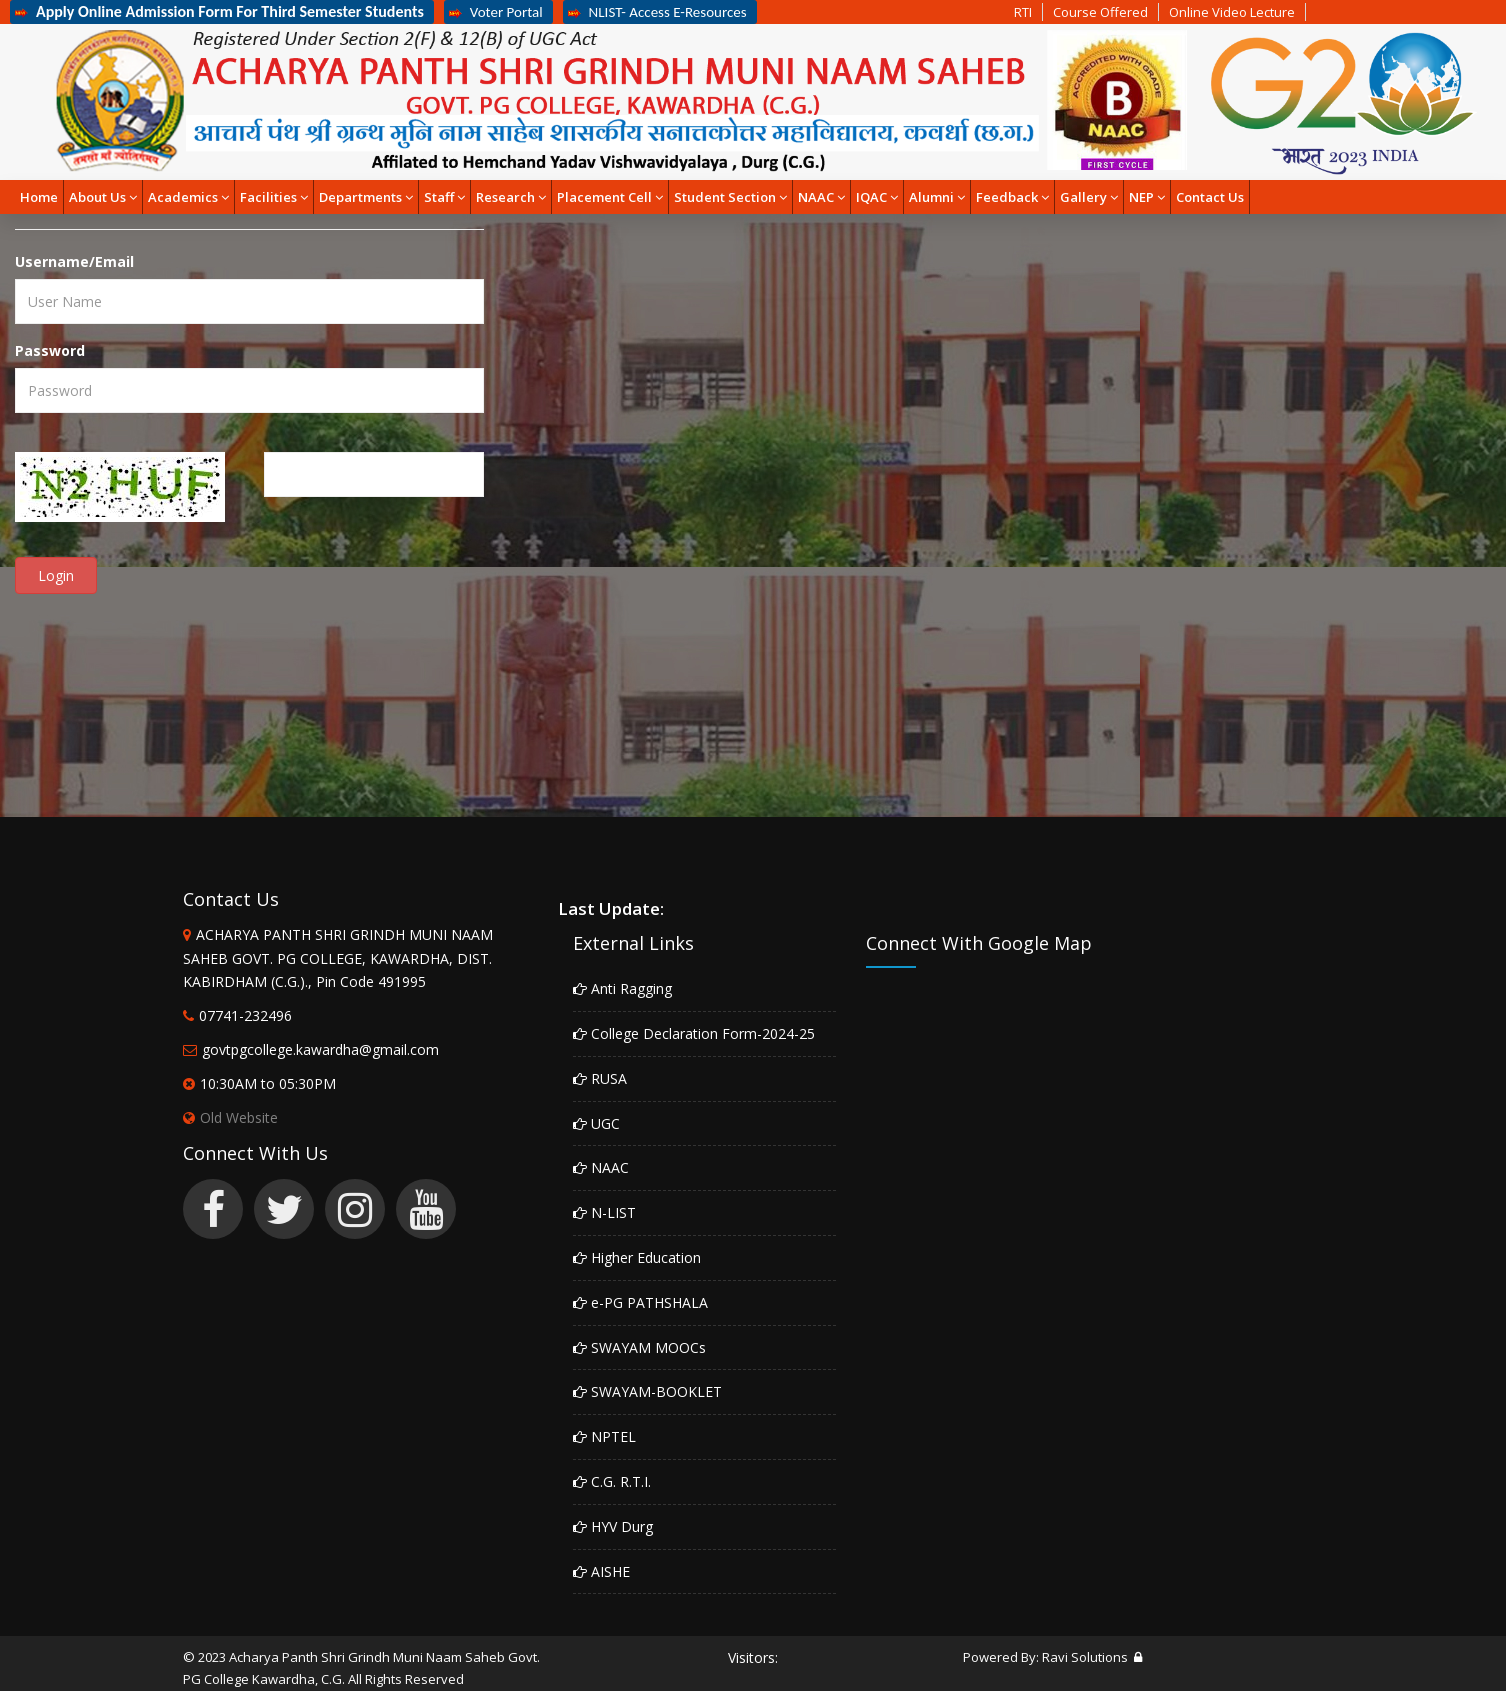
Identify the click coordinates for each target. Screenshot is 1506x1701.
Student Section (730, 197)
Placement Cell (610, 197)
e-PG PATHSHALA (640, 1302)
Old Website (230, 1117)
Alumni (937, 197)
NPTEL (604, 1436)
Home (39, 197)
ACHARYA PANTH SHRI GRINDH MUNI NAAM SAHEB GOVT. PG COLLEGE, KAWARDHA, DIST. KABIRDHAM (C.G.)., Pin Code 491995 (338, 958)
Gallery (1089, 197)
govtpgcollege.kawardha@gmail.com (320, 1049)
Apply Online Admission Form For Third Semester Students (219, 11)
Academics (188, 197)
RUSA (600, 1078)
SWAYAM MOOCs (639, 1347)
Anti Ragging (622, 988)
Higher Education (637, 1257)
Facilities (274, 197)
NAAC (821, 197)
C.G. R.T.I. (612, 1481)
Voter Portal (496, 12)
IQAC (877, 197)
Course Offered (1100, 12)
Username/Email (74, 261)
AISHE (601, 1571)
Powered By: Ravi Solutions (1045, 1657)
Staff (444, 197)
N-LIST (604, 1212)
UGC (596, 1123)
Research (511, 197)
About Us (103, 197)
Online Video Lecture (1232, 12)
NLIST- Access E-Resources (657, 12)
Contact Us (1210, 197)
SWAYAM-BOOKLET (647, 1391)
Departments (366, 197)
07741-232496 (245, 1015)
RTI (1023, 12)
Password (50, 350)
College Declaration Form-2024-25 (694, 1033)
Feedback (1012, 197)
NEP (1147, 197)
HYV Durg (613, 1526)
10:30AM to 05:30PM (268, 1083)
